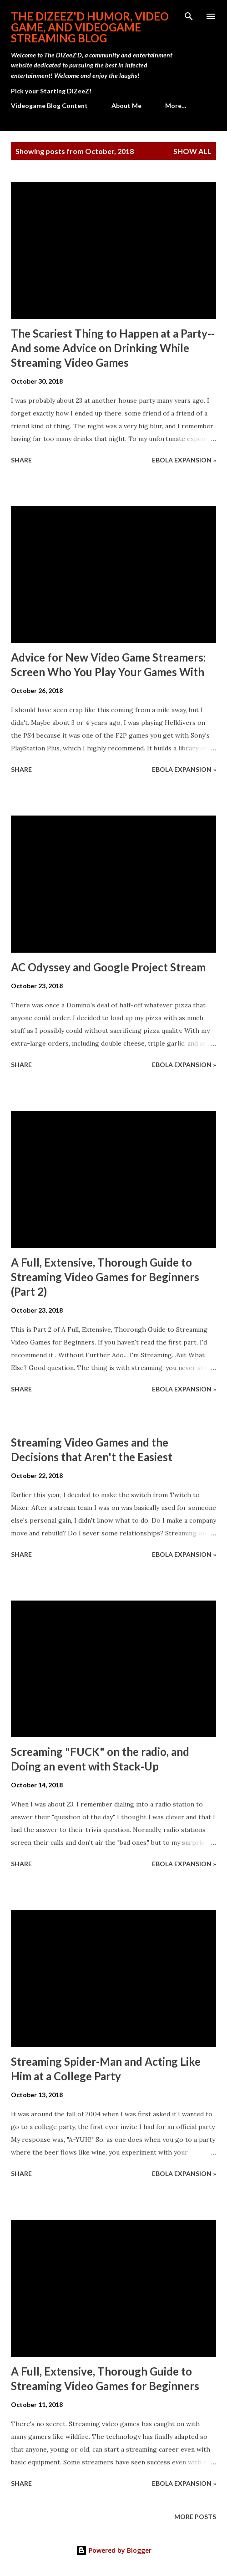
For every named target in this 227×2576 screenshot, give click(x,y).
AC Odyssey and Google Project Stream (108, 967)
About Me (126, 105)
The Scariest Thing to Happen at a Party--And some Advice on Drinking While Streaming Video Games (113, 348)
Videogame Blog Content (49, 105)
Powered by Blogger (113, 2550)
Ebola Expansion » (184, 460)
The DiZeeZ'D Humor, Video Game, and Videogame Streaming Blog (90, 27)
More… (176, 105)
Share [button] (21, 460)
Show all (192, 151)
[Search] (188, 16)
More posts (195, 2516)
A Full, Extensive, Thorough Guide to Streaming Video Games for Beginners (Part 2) (105, 1277)
